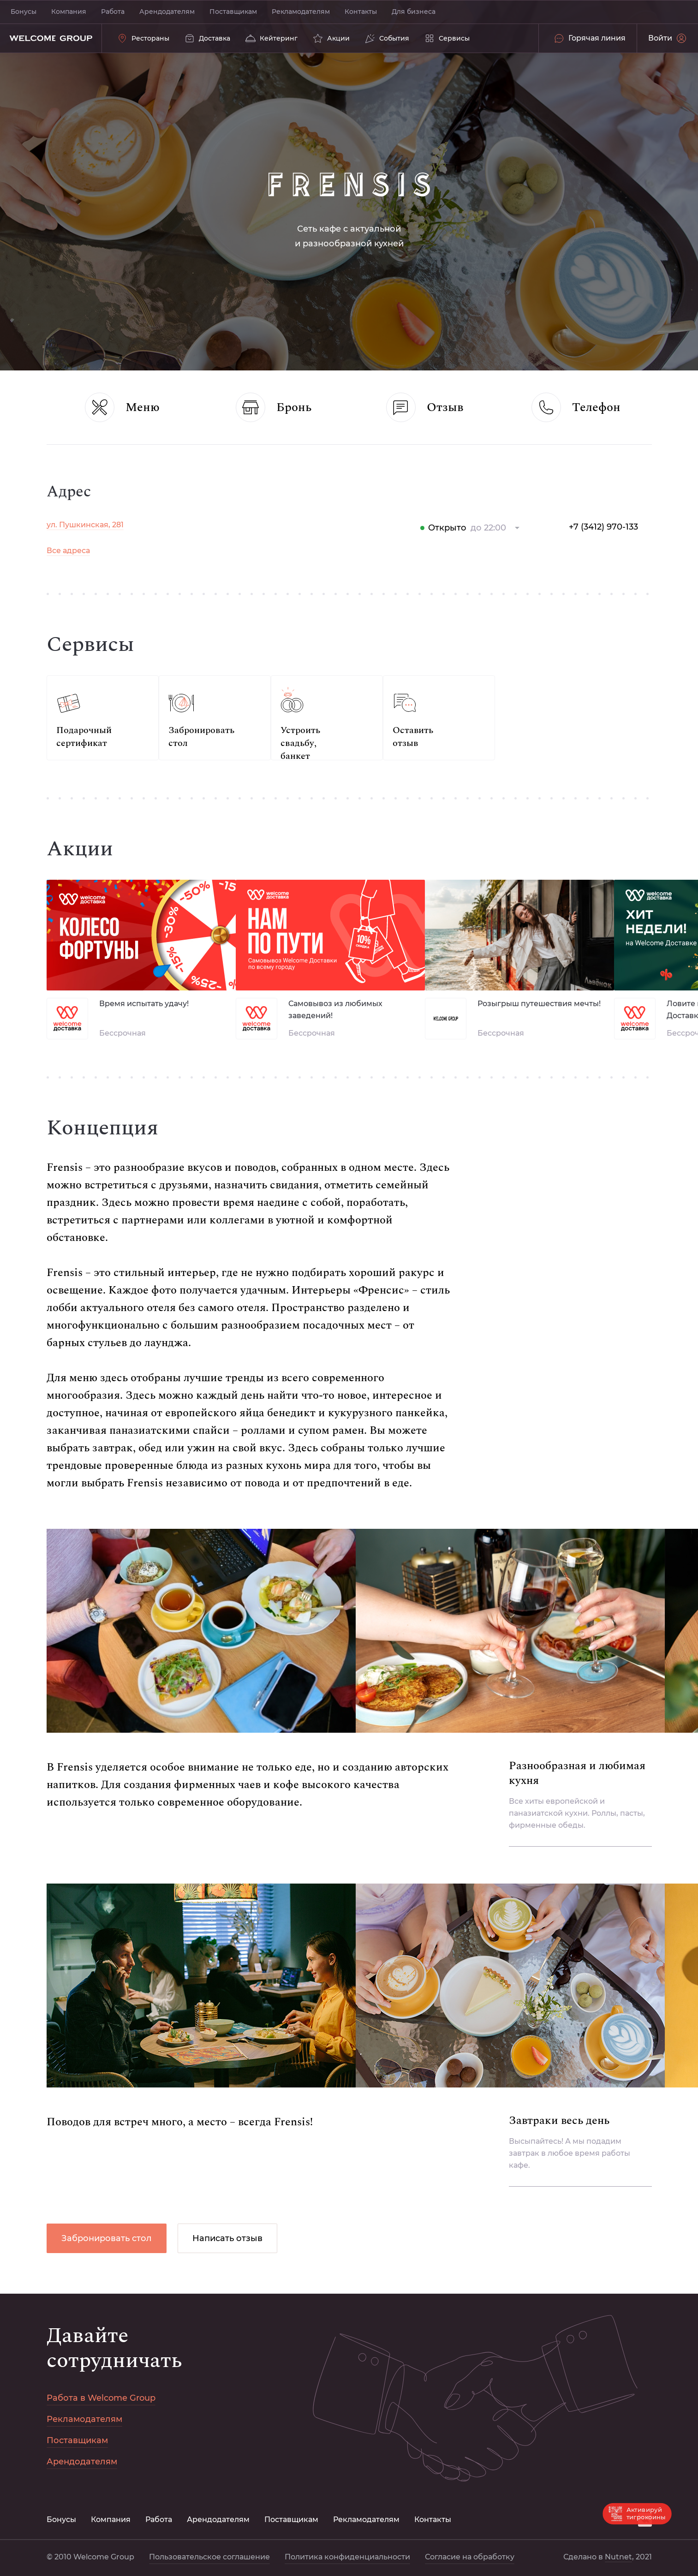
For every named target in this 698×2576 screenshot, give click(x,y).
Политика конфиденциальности (109, 876)
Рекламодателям (301, 11)
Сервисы (64, 618)
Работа (113, 11)
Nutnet (95, 931)
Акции (59, 567)
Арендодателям (167, 11)
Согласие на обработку (91, 851)
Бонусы (23, 11)
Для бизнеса (414, 11)
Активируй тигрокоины (637, 2514)
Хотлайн (62, 593)
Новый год (67, 541)
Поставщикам (233, 11)
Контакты (361, 11)
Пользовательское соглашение (101, 918)
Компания (68, 11)
